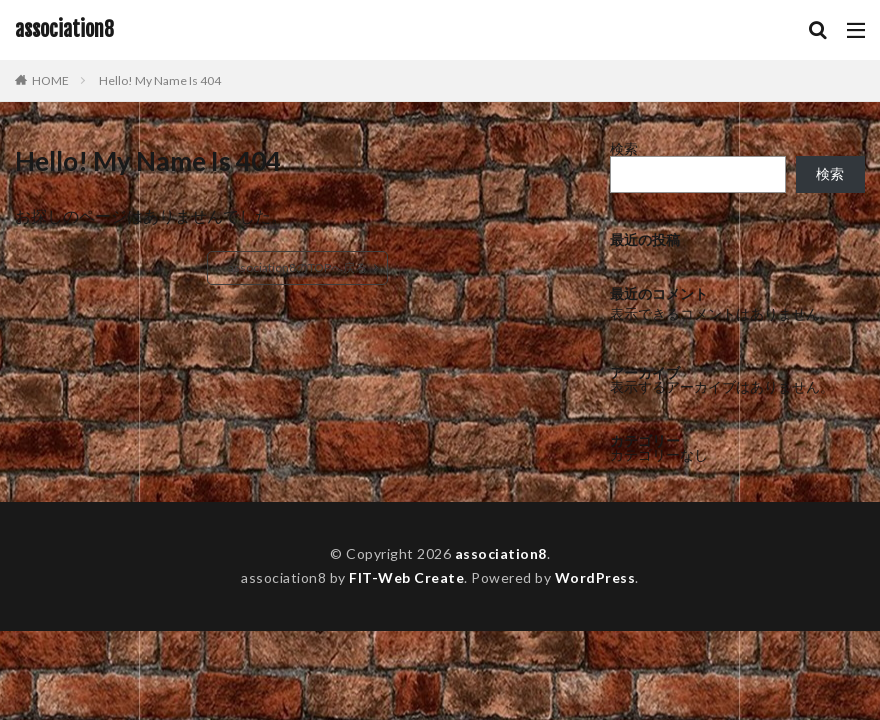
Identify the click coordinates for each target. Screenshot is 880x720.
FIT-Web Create (406, 577)
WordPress (595, 577)
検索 (624, 148)
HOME (50, 80)
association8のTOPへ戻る (297, 267)
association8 (64, 30)
